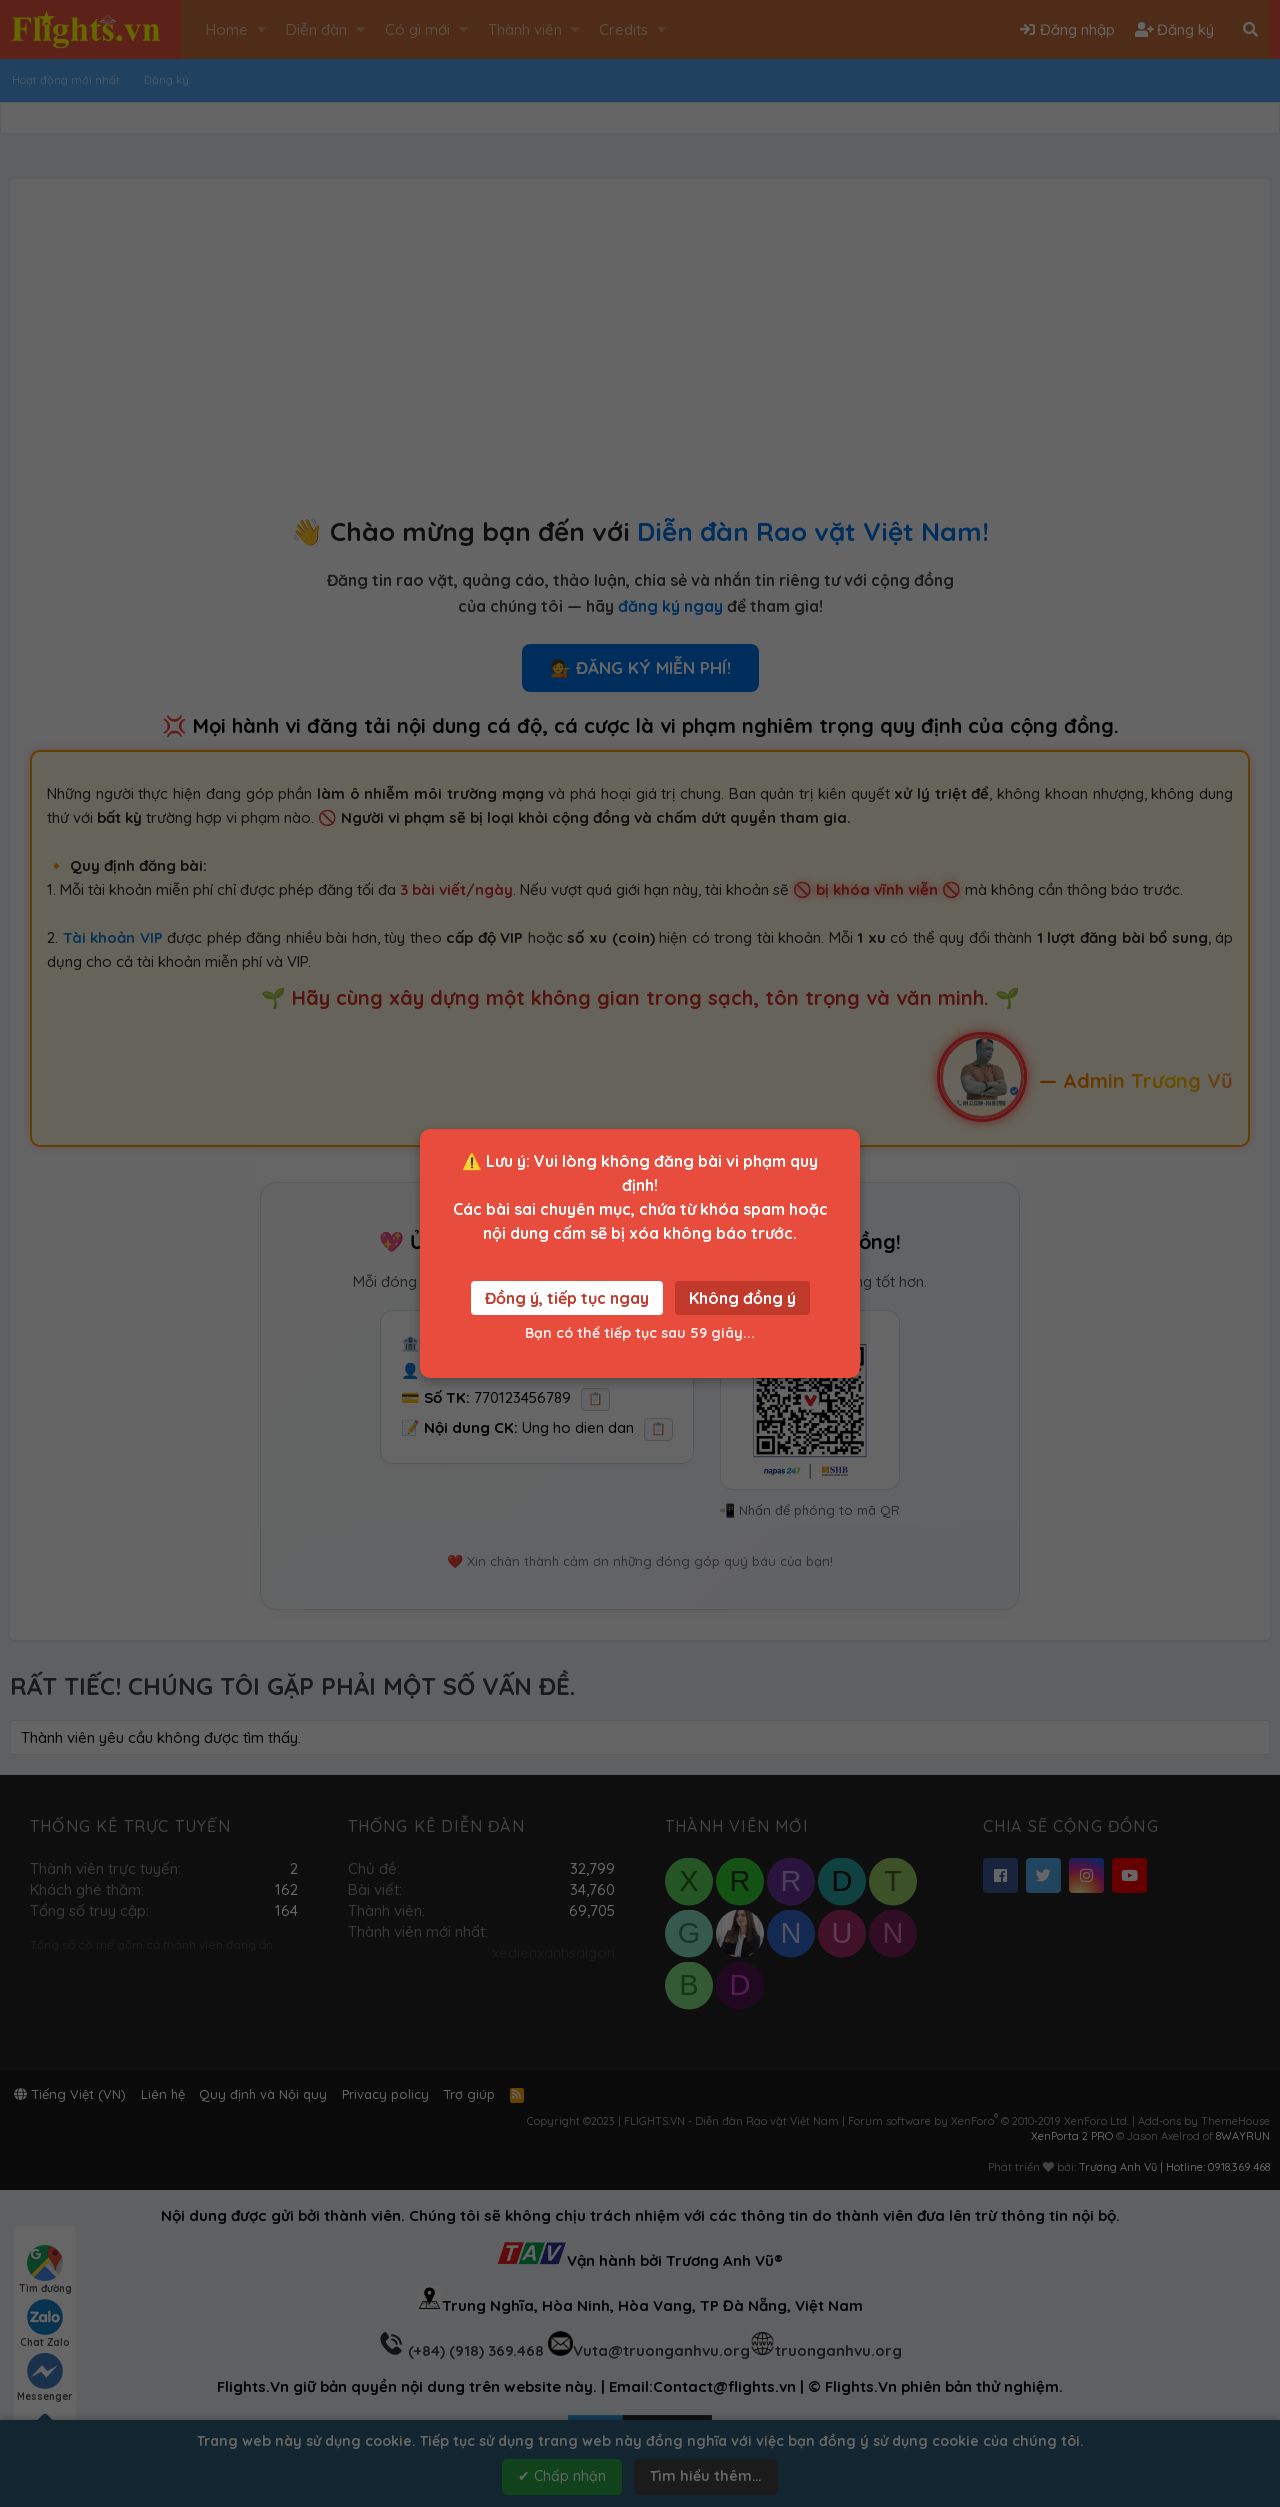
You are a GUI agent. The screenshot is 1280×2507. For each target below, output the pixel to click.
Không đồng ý (742, 1298)
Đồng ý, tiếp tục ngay (567, 1298)
